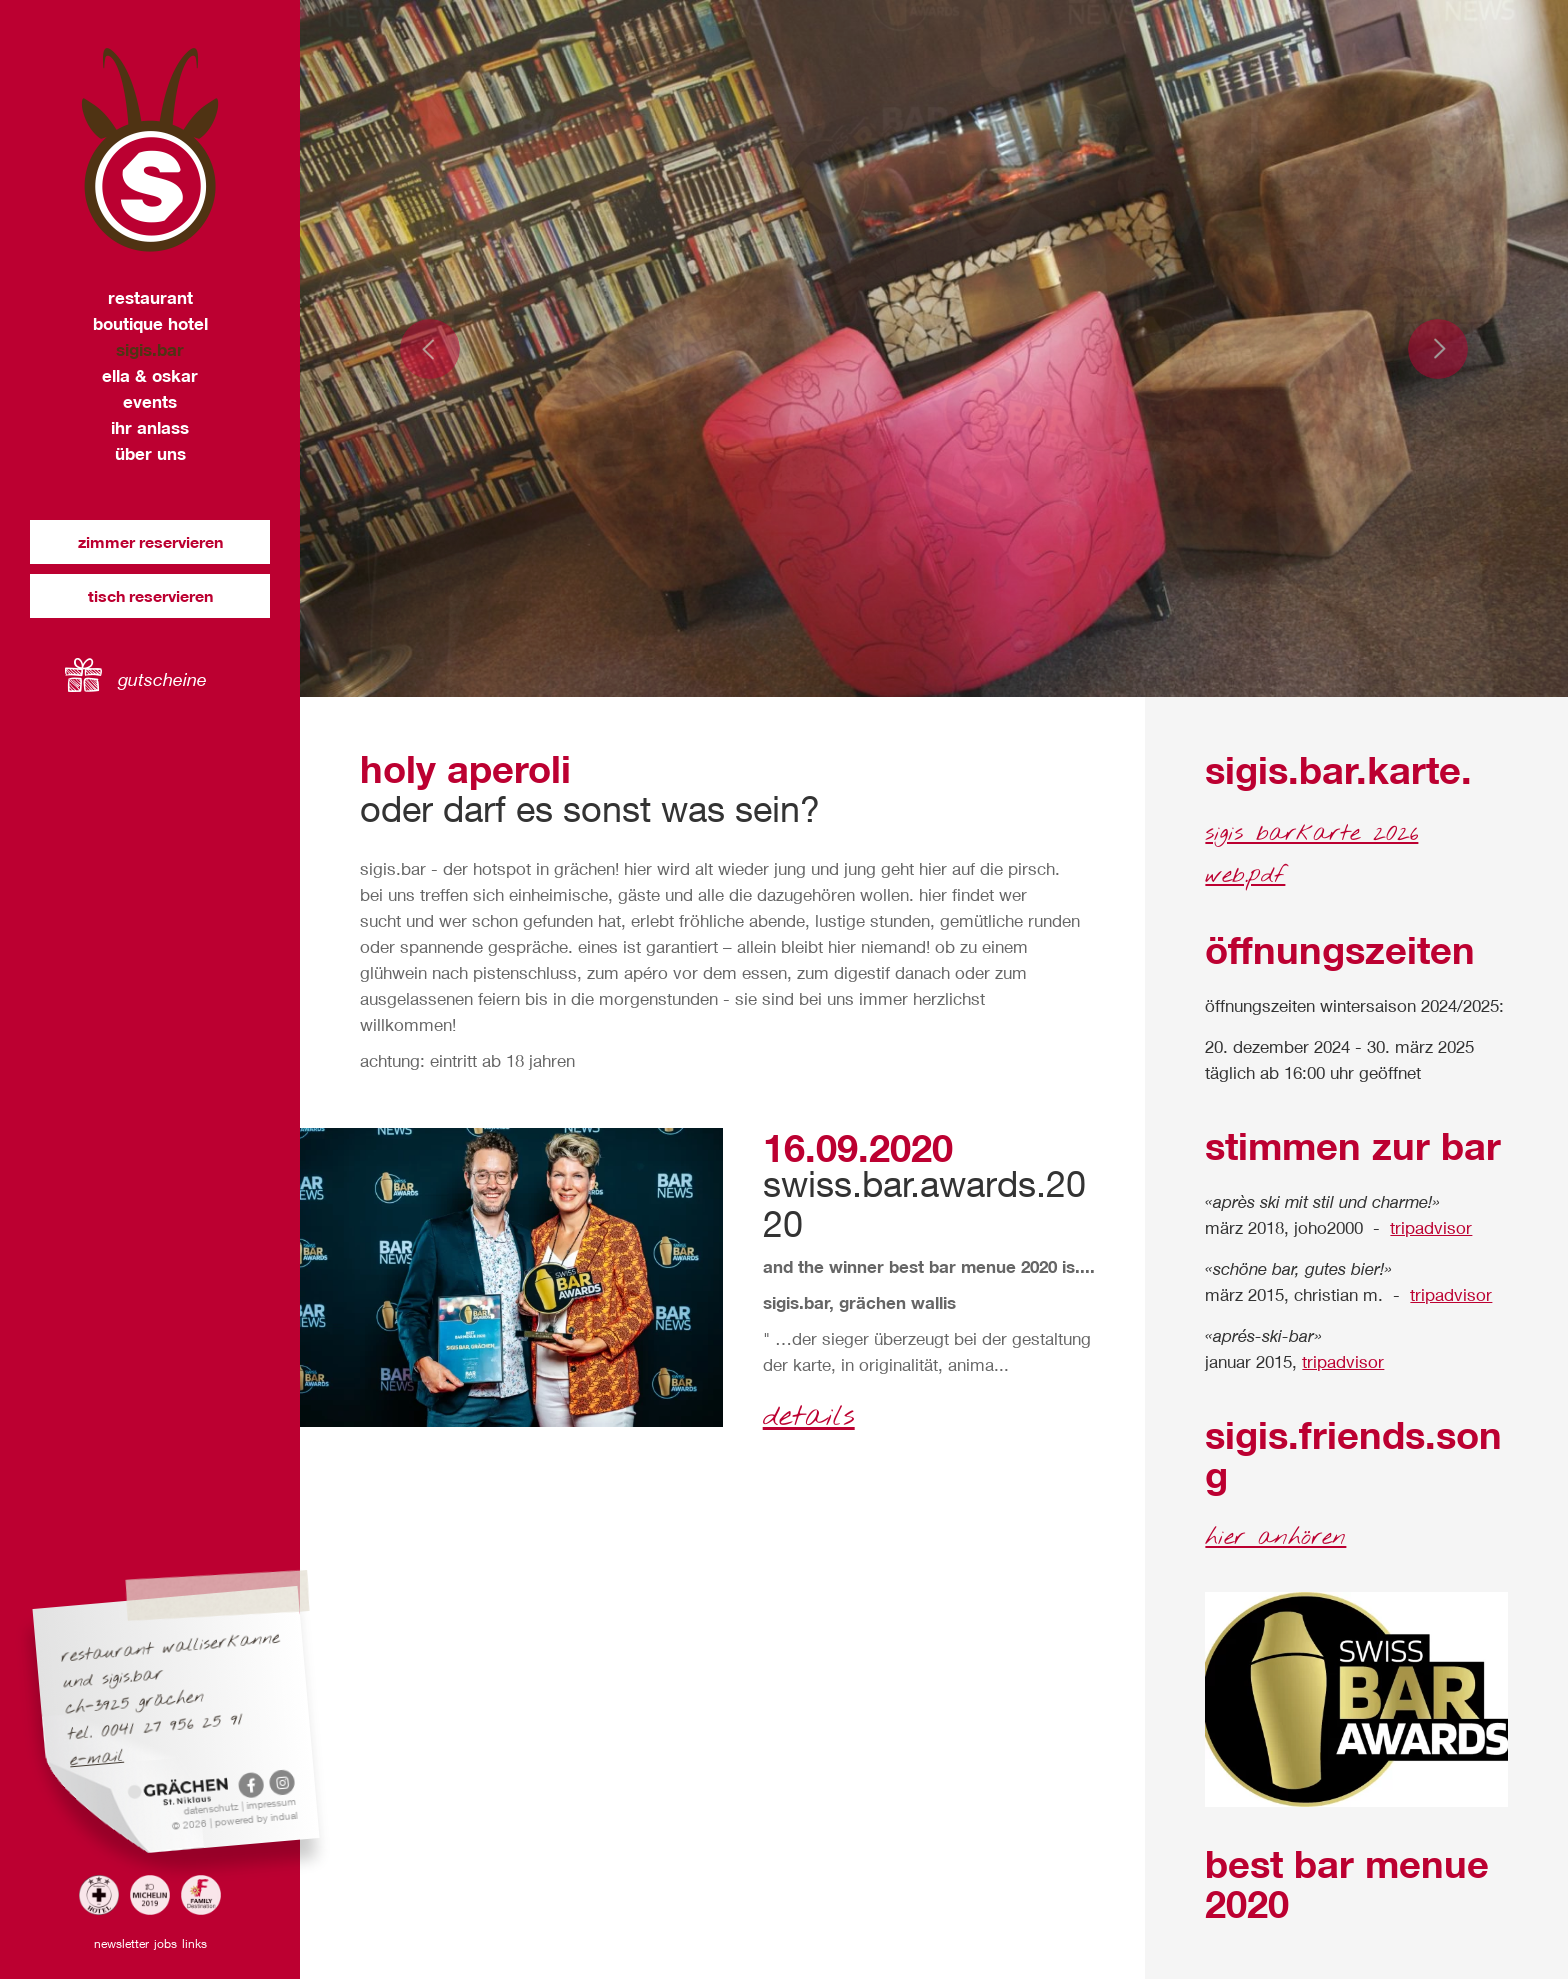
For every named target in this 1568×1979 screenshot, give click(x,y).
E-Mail (97, 1758)
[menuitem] (150, 298)
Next (1438, 349)
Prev (430, 349)
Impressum (271, 1803)
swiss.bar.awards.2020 (924, 1203)
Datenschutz (212, 1808)
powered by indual (256, 1818)
